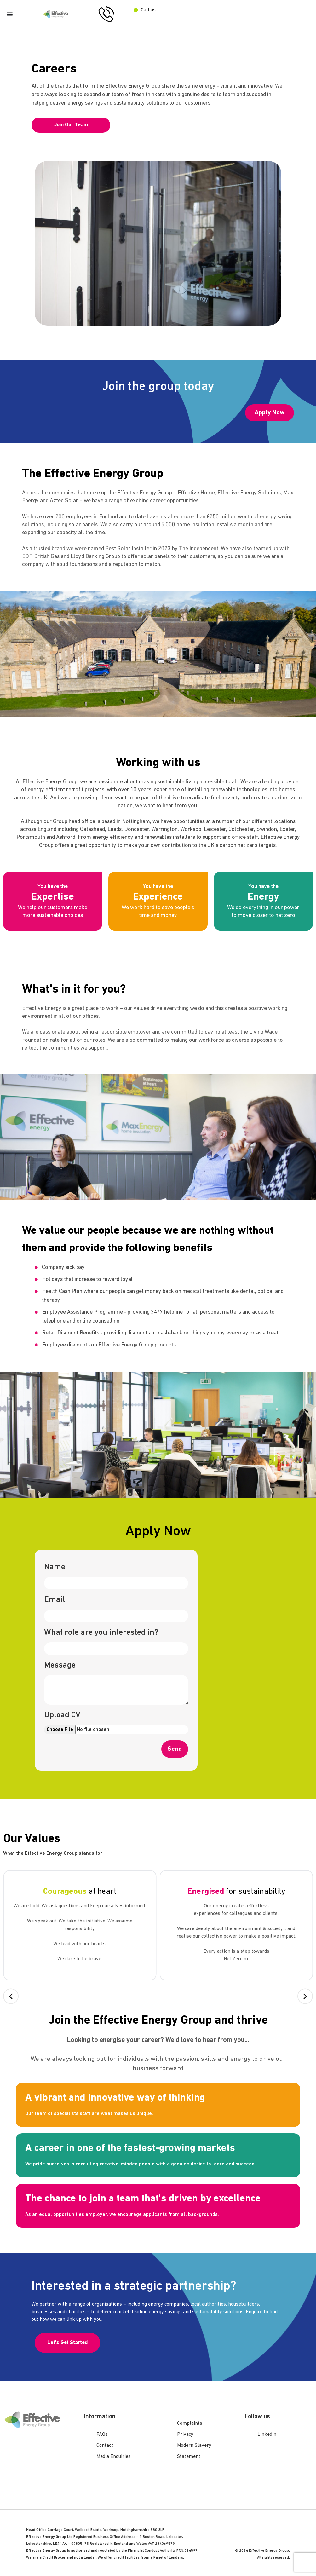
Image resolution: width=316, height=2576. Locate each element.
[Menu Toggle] (10, 14)
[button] (11, 1996)
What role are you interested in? (101, 1632)
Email (54, 1600)
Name (54, 1567)
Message (60, 1665)
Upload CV (62, 1715)
